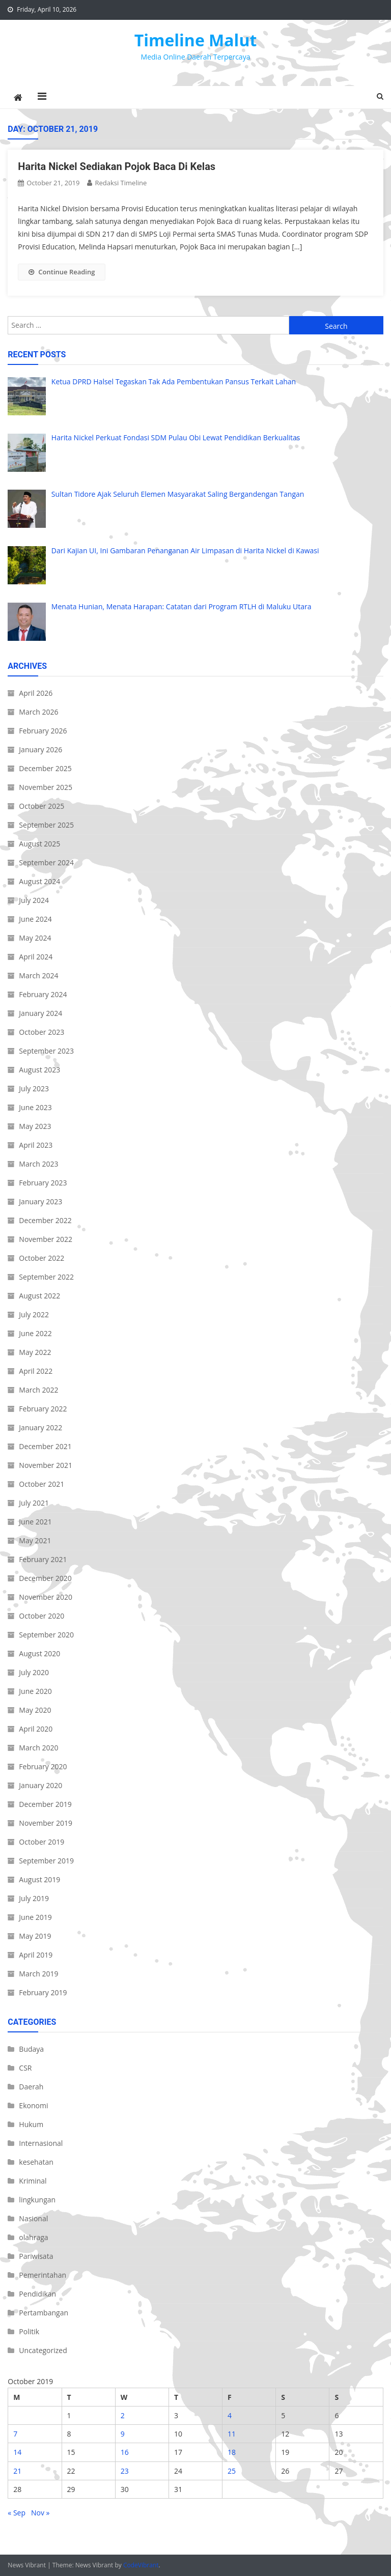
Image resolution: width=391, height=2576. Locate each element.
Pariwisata (36, 2256)
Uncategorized (43, 2350)
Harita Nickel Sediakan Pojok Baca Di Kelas (116, 166)
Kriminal (32, 2181)
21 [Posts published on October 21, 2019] (17, 2471)
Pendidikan (37, 2294)
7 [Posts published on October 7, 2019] (15, 2434)
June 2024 (35, 919)
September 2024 (46, 862)
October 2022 (41, 1258)
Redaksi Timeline (121, 182)
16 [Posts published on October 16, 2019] (125, 2452)
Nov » (40, 2512)
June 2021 (35, 1521)
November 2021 (45, 1465)
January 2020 (40, 1785)
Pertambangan (43, 2312)
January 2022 (40, 1427)
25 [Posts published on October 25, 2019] (232, 2471)
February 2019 (43, 1992)
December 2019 (45, 1804)
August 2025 (39, 843)
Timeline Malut (195, 40)
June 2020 (35, 1691)
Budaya (31, 2049)
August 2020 (39, 1653)
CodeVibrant (141, 2565)
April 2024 (35, 956)
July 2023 (34, 1088)
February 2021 (43, 1559)
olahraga (33, 2237)
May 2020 (35, 1710)
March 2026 (38, 712)
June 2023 (35, 1107)
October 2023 (41, 1032)
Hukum (31, 2124)
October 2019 (41, 1842)
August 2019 (39, 1879)
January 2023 (40, 1201)
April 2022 (35, 1371)
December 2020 (45, 1578)
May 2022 (35, 1352)
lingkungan (37, 2199)
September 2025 (46, 825)
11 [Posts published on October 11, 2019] (232, 2434)
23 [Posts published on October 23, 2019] (125, 2471)
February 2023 (43, 1182)
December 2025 (45, 768)
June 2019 (35, 1917)
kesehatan (36, 2162)
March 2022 (38, 1390)
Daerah (31, 2086)
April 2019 (35, 1955)
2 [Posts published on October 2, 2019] (123, 2415)
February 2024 (43, 994)
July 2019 (34, 1898)
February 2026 (43, 730)
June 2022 (35, 1333)
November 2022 (45, 1239)
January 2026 (40, 749)
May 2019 (35, 1936)
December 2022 (45, 1220)
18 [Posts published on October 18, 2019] (232, 2452)
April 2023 (35, 1145)
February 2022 (43, 1408)
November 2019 (45, 1823)
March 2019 (38, 1973)
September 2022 (46, 1277)
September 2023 (46, 1051)
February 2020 (43, 1766)
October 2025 (41, 806)
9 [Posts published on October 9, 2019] (123, 2434)
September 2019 (46, 1860)
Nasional (33, 2218)
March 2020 (38, 1747)
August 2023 (39, 1069)
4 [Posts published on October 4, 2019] (230, 2415)
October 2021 (41, 1484)
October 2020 (41, 1616)
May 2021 (35, 1540)
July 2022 (34, 1314)
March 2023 (38, 1164)
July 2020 (34, 1672)
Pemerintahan (42, 2275)
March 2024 (38, 975)
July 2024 (34, 900)
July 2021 (34, 1503)
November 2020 (45, 1597)
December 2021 (45, 1446)
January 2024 (40, 1013)
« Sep (16, 2512)
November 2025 (45, 787)
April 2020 (35, 1729)
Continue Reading (62, 271)
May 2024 (35, 938)
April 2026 (35, 693)
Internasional (41, 2143)
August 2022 (39, 1295)
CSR (25, 2068)
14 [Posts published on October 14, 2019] (17, 2452)
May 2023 (35, 1126)
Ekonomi (33, 2105)
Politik (29, 2331)
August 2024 (39, 881)
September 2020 (46, 1634)
